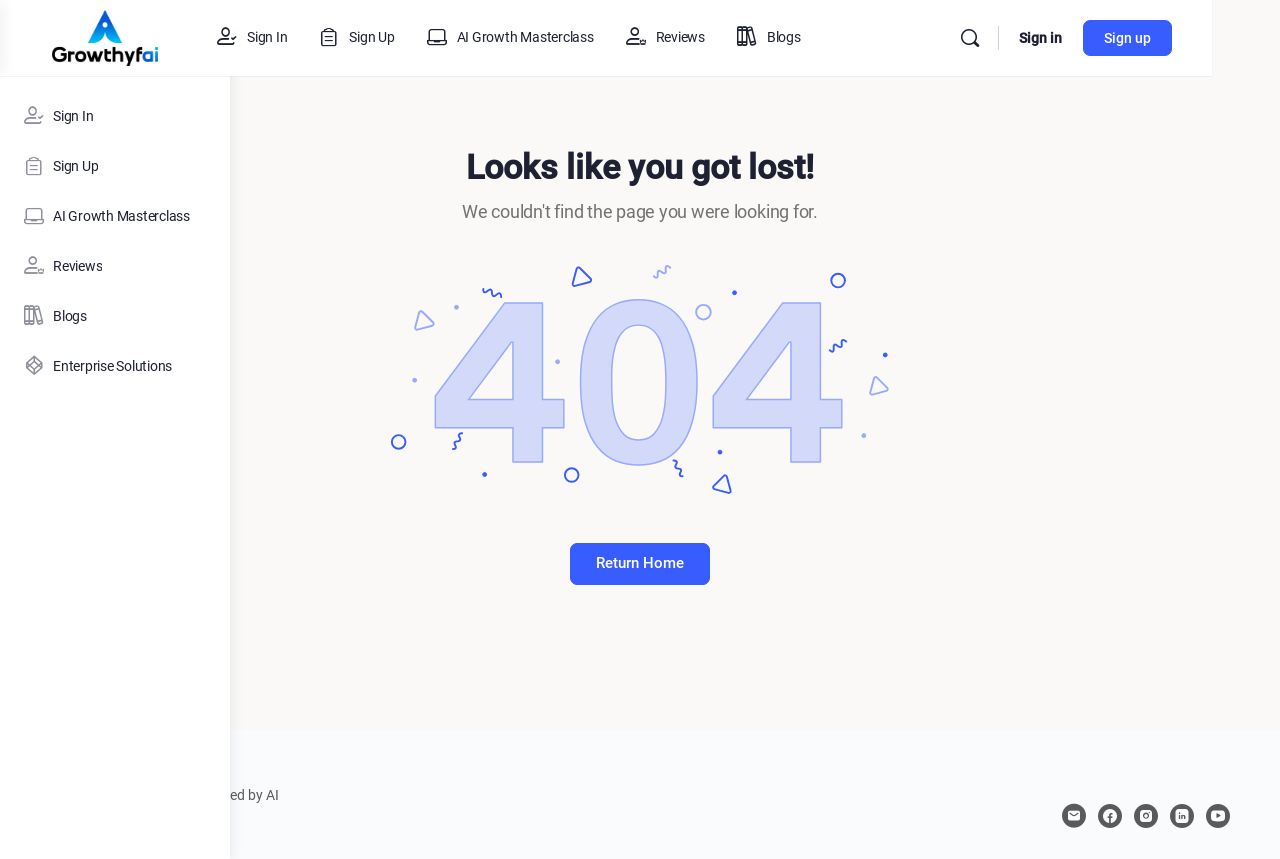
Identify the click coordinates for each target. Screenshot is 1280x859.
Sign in (1108, 38)
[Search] (1038, 38)
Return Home (755, 563)
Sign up (1195, 38)
